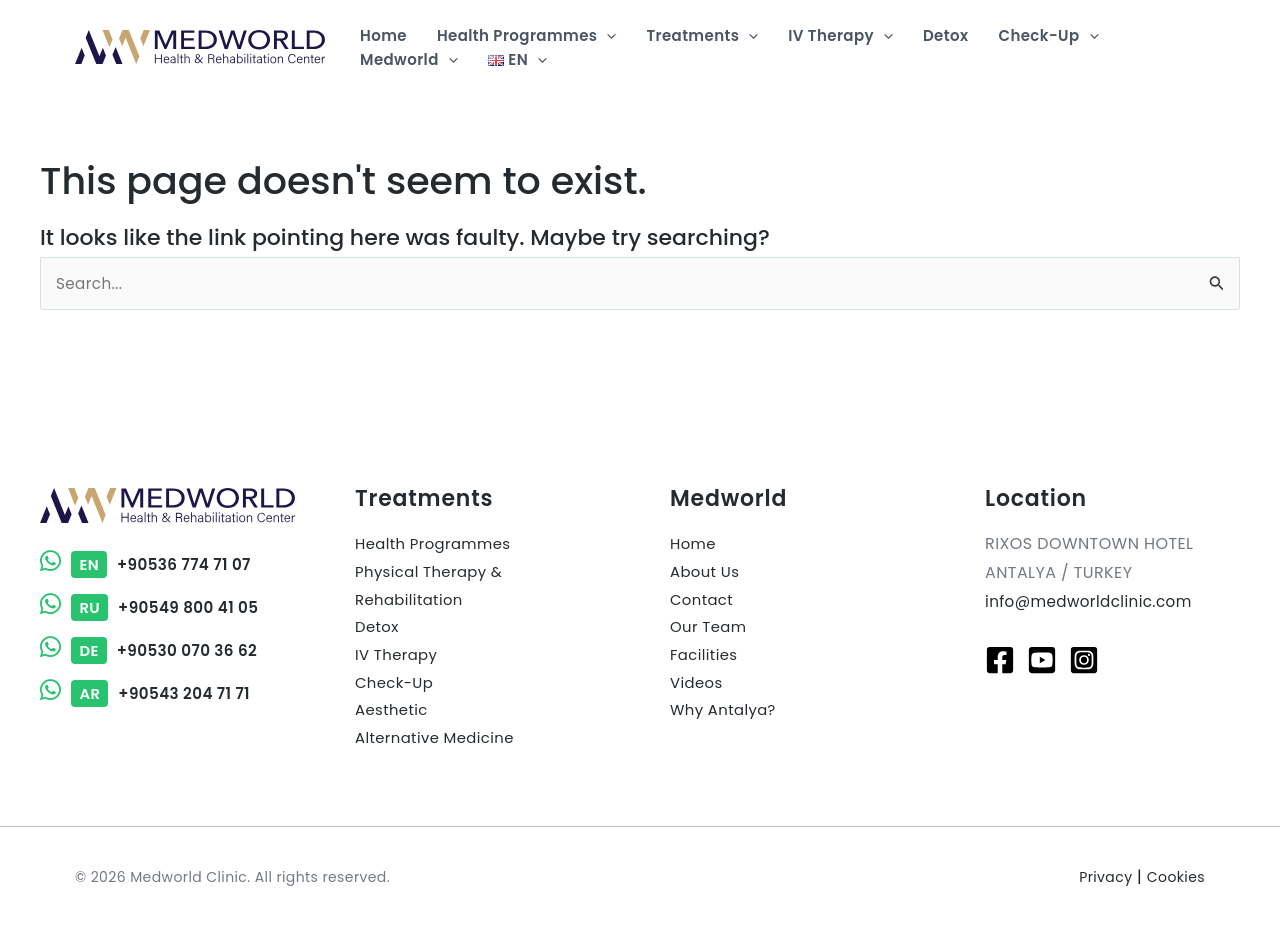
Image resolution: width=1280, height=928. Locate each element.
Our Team (711, 630)
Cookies (1176, 877)
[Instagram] (1084, 660)
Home (694, 543)
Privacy (1105, 877)
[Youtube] (1042, 660)
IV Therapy (399, 659)
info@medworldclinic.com (1094, 601)
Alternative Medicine (440, 745)
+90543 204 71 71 (149, 693)
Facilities (706, 659)
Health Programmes (438, 543)
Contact (704, 601)
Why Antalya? (727, 716)
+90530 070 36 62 (153, 650)
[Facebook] (1000, 660)
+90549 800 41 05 (153, 607)
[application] (606, 36)
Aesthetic (394, 716)
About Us (707, 572)
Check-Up (397, 687)
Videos (698, 687)
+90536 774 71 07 (149, 564)
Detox (378, 630)
